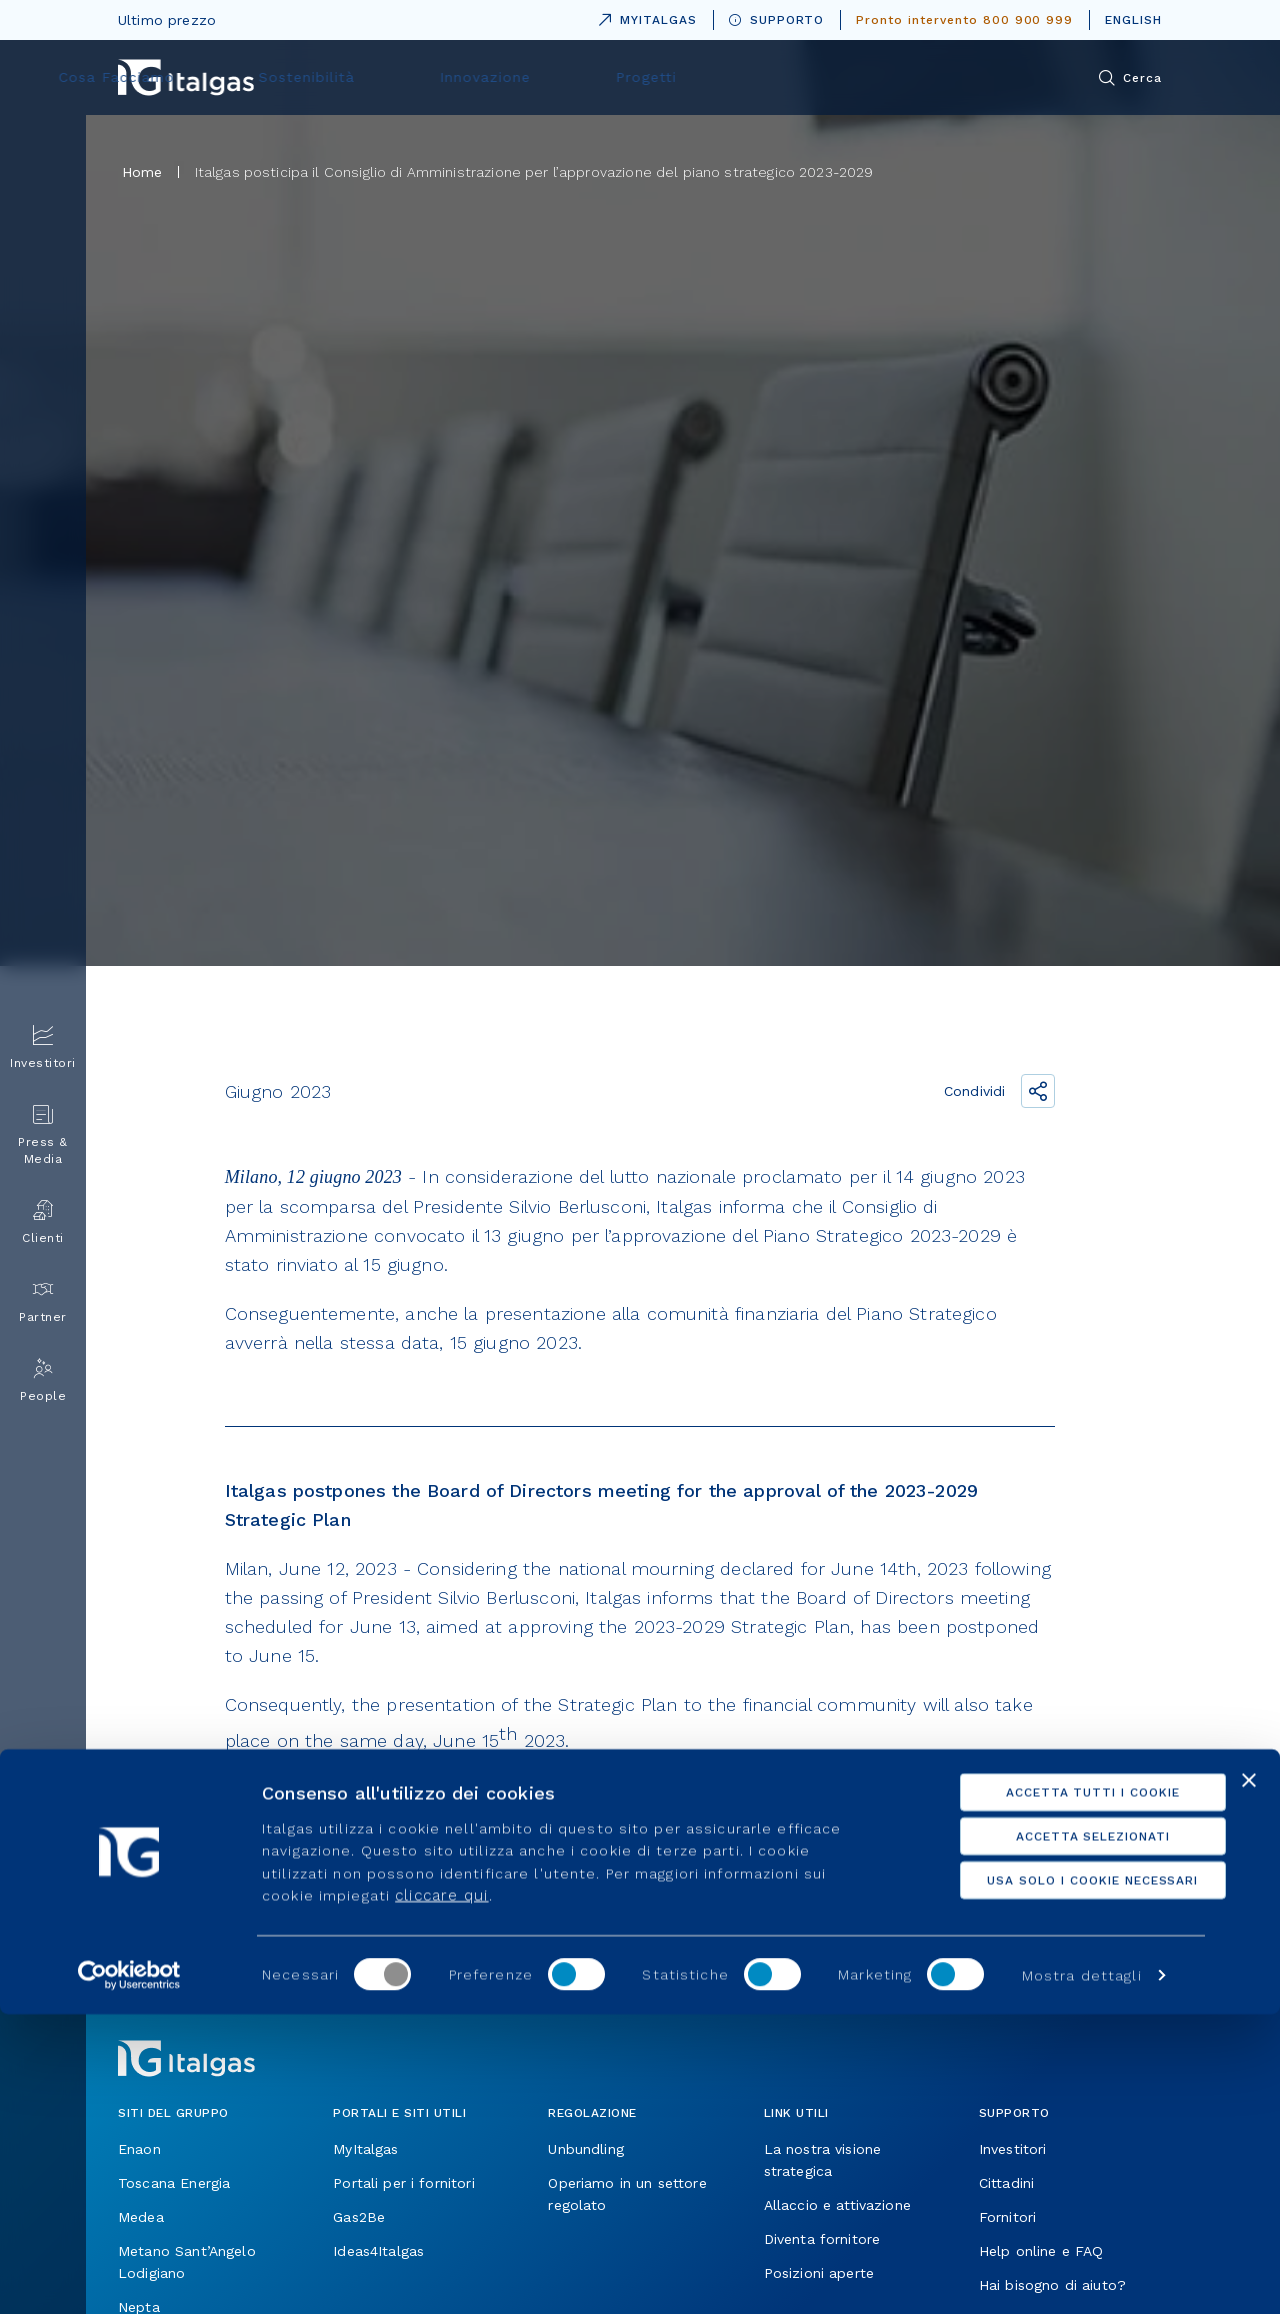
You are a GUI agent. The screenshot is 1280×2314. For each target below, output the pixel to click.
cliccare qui (441, 2195)
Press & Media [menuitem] (43, 1135)
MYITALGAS (644, 16)
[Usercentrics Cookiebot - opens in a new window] (129, 2275)
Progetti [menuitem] (970, 77)
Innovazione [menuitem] (840, 77)
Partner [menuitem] (43, 1301)
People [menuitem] (43, 1380)
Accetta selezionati (1062, 2136)
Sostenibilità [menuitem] (694, 77)
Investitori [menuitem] (43, 1047)
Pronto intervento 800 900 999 (964, 20)
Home (142, 172)
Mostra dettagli (1082, 2275)
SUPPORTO (777, 20)
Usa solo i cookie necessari (1062, 2180)
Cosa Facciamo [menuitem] (537, 77)
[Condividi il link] (1038, 1091)
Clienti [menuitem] (43, 1222)
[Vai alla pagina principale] (186, 77)
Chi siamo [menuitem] (389, 77)
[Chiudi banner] (1249, 2080)
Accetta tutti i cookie (1062, 2092)
